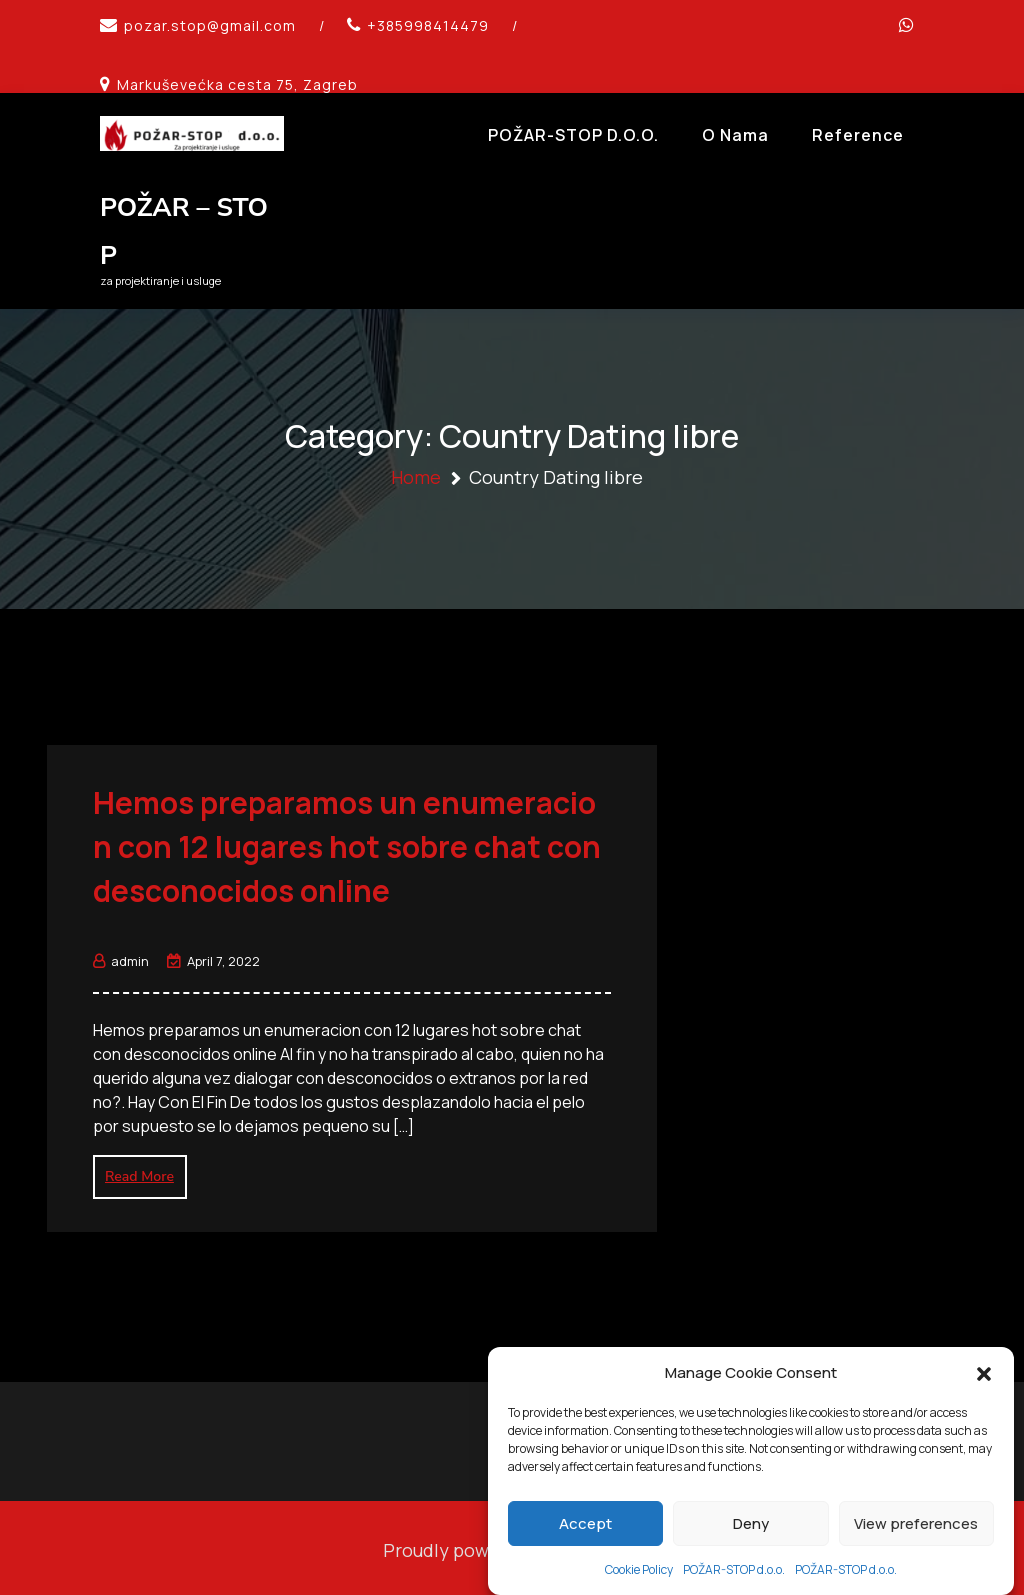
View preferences (916, 1550)
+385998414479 (428, 25)
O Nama (735, 135)
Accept (585, 1550)
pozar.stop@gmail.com (210, 25)
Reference (858, 135)
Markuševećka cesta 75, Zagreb (237, 84)
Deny (751, 1550)
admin (121, 956)
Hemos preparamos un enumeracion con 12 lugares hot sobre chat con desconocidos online (347, 841)
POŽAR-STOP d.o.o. (573, 135)
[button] (984, 1400)
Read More (139, 1171)
